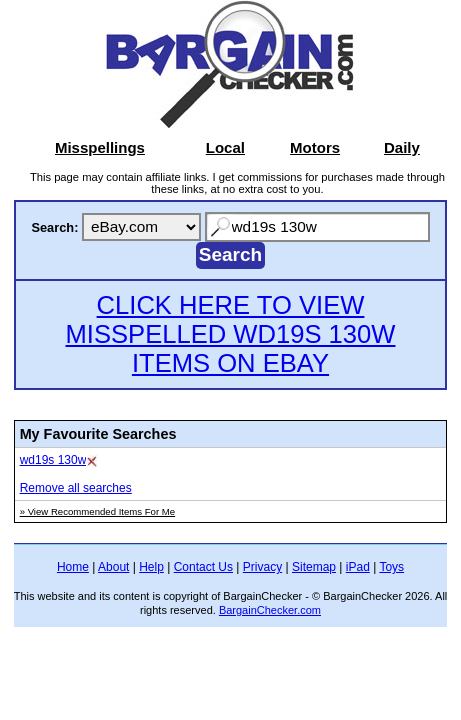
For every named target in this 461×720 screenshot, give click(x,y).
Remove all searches (76, 488)
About (113, 567)
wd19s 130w (53, 460)
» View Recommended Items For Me (98, 511)
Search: (54, 227)
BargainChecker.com (270, 610)
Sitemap (314, 567)
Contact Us (203, 567)
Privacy (262, 567)
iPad (358, 567)
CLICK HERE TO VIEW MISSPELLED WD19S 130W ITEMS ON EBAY (230, 334)
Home (73, 567)
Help (151, 567)
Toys (391, 567)
